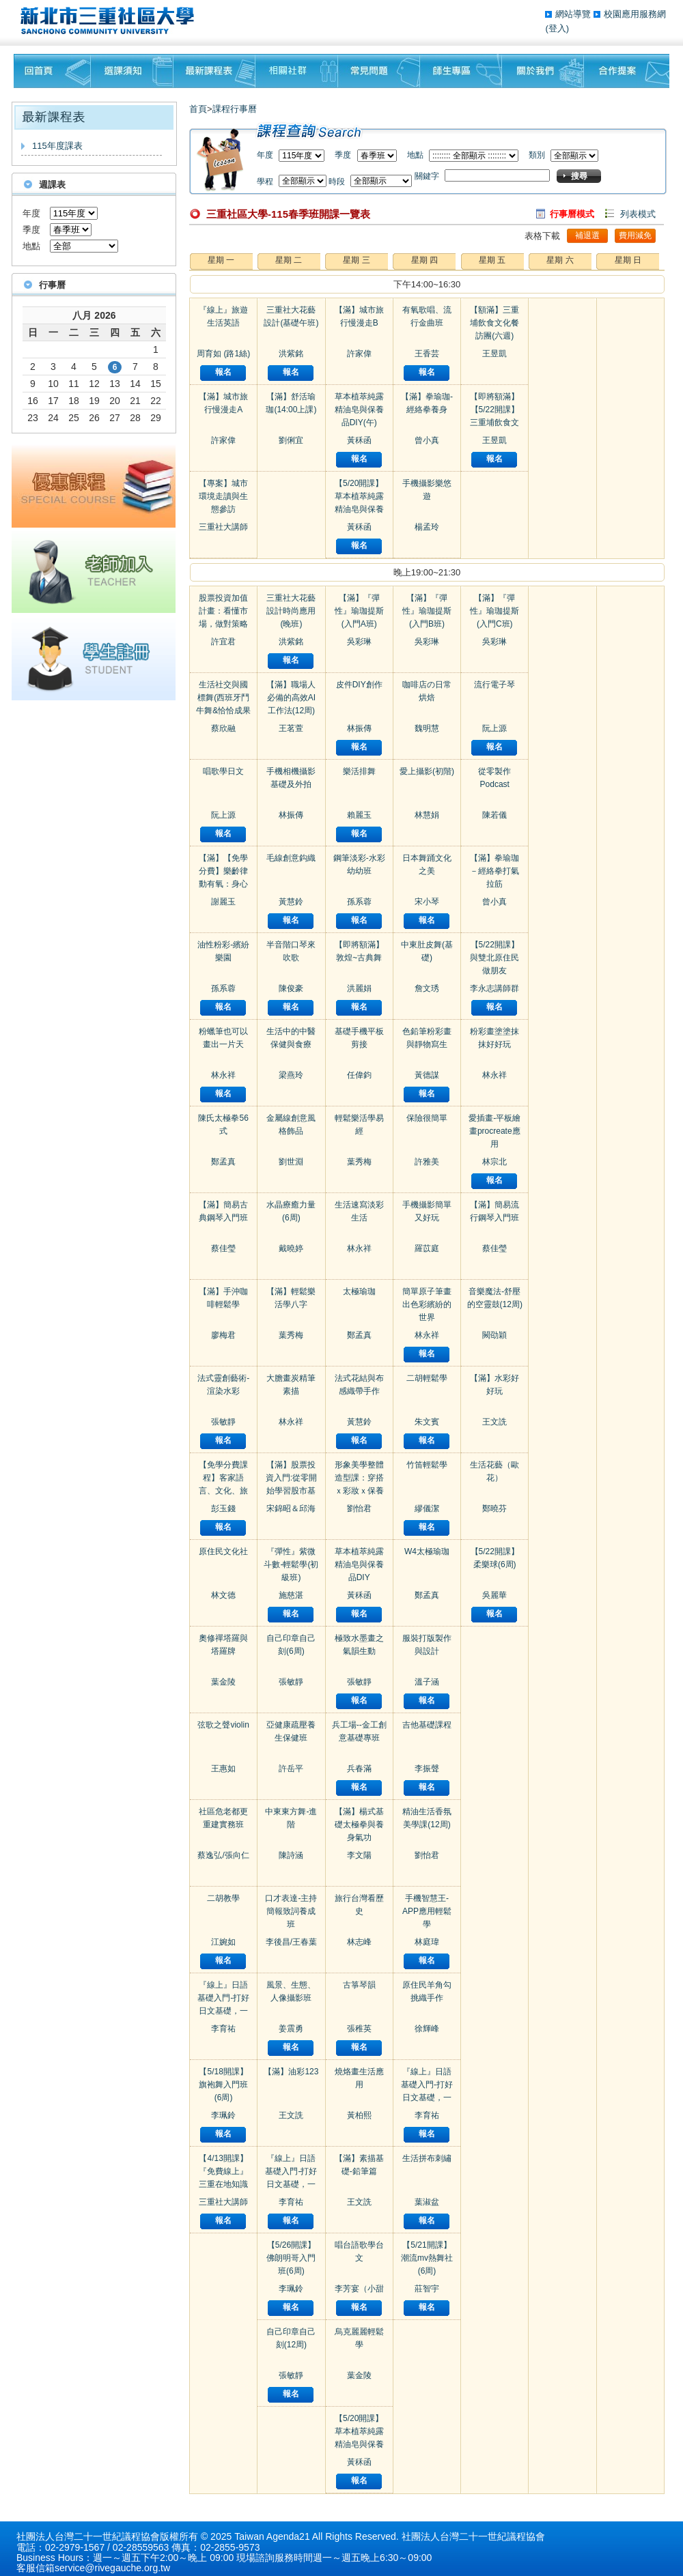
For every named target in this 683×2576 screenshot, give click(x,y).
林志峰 (359, 1942)
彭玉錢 (223, 1508)
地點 (31, 246)
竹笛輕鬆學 (426, 1465)
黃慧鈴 (291, 901)
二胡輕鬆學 (426, 1378)
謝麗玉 (223, 901)
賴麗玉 (359, 815)
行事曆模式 (572, 214)
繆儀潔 (427, 1508)
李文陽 (359, 1855)
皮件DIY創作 (359, 684)
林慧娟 (427, 815)
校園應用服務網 (635, 14)
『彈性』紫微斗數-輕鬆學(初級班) (291, 1564)
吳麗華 (494, 1595)
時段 (337, 181)
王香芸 (427, 353)
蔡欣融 (223, 728)
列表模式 (638, 214)
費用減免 (635, 235)
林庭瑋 (427, 1942)
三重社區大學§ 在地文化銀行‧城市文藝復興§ (110, 20)
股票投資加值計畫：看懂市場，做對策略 (223, 611)
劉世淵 (291, 1162)
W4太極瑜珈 (426, 1551)
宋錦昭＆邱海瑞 (291, 1509)
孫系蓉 (223, 988)
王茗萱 (291, 728)
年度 (31, 213)
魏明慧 (427, 728)
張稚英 (359, 2028)
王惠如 (223, 1768)
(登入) (557, 28)
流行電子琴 (494, 684)
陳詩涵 (291, 1855)
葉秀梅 (291, 1335)
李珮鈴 (223, 2115)
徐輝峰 (427, 2028)
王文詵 (291, 2115)
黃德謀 (427, 1075)
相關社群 (296, 71)
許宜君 (223, 641)
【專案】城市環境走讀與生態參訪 (223, 496)
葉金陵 (223, 1682)
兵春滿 (359, 1768)
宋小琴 (427, 901)
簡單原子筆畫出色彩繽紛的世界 (426, 1304)
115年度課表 (57, 146)
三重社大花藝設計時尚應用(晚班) (291, 611)
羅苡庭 (427, 1248)
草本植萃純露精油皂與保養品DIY (359, 1564)
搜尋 (579, 176)
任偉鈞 (359, 1075)
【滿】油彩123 (291, 2071)
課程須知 (132, 71)
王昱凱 (494, 353)
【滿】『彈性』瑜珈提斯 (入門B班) (426, 611)
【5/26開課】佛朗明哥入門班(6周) (291, 2258)
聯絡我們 (626, 71)
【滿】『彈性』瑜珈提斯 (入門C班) (494, 611)
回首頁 (52, 71)
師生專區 (461, 71)
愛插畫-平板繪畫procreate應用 (494, 1131)
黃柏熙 (359, 2115)
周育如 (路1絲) (223, 353)
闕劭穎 (494, 1335)
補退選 (587, 235)
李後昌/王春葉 (291, 1942)
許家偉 (223, 440)
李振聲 (427, 1768)
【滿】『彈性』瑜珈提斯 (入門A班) (359, 611)
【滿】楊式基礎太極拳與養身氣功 (359, 1824)
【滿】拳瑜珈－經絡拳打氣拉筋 (494, 871)
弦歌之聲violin (223, 1725)
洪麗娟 (359, 988)
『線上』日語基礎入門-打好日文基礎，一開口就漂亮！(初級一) (223, 2011)
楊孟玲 (427, 527)
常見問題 (379, 71)
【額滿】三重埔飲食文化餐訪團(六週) (494, 323)
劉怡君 (359, 1508)
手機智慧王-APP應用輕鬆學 (426, 1911)
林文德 (223, 1595)
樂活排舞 (359, 771)
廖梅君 (223, 1335)
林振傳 (291, 815)
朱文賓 (427, 1422)
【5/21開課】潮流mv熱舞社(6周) (427, 2258)
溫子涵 (427, 1682)
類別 (537, 155)
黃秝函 (359, 440)
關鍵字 (427, 176)
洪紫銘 (291, 353)
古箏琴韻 (359, 1985)
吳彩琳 (359, 641)
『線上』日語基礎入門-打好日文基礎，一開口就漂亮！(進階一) (427, 2097)
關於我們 (543, 71)
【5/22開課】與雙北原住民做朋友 (494, 957)
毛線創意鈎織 (291, 858)
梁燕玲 (291, 1075)
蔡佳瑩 (223, 1248)
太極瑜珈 (359, 1291)
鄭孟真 (223, 1162)
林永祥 (223, 1075)
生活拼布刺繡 (426, 2158)
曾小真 (427, 440)
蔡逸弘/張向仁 (223, 1855)
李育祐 (223, 2028)
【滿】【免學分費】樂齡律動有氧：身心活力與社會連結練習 (223, 884)
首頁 (198, 109)
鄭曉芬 (494, 1508)
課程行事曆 (234, 109)
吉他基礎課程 (426, 1725)
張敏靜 (223, 1422)
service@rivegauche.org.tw (112, 2567)
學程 (265, 181)
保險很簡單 (426, 1118)
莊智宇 (427, 2288)
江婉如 (223, 1942)
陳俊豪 (291, 988)
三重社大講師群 (223, 527)
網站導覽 (574, 14)
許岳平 (291, 1768)
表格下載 (542, 236)
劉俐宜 (291, 440)
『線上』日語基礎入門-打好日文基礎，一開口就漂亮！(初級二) (291, 2184)
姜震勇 (291, 2028)
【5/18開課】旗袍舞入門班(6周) (223, 2084)
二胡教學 (223, 1898)
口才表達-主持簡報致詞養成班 (291, 1911)
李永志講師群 (494, 988)
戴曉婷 (291, 1248)
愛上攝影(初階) (427, 771)
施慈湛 (291, 1595)
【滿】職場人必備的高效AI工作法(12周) (291, 697)
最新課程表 (214, 71)
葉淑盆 (427, 2202)
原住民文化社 (223, 1551)
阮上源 (223, 815)
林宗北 (494, 1162)
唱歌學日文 (223, 771)
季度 (31, 230)
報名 (223, 372)
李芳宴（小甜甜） (359, 2289)
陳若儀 (494, 815)
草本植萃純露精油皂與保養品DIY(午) (359, 409)
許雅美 (427, 1162)
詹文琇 (427, 988)
